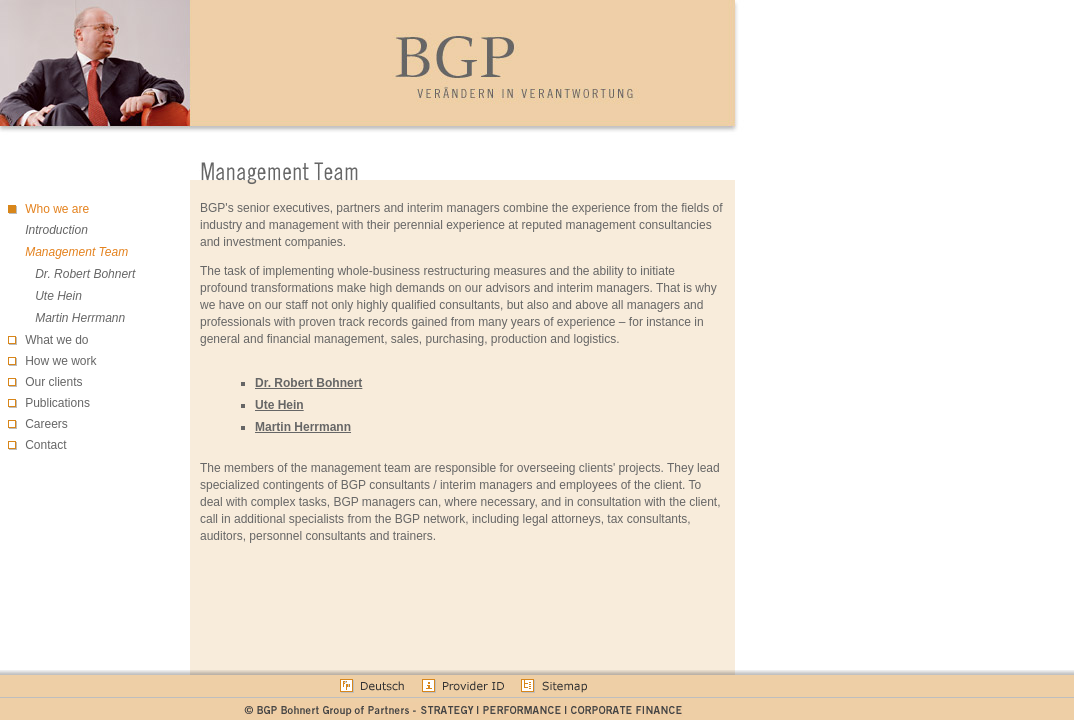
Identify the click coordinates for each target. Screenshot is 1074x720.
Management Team (76, 252)
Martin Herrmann (80, 318)
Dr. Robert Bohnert (85, 274)
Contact (45, 445)
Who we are (57, 209)
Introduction (56, 230)
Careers (46, 424)
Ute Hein (58, 296)
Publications (57, 403)
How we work (60, 361)
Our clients (53, 382)
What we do (56, 340)
